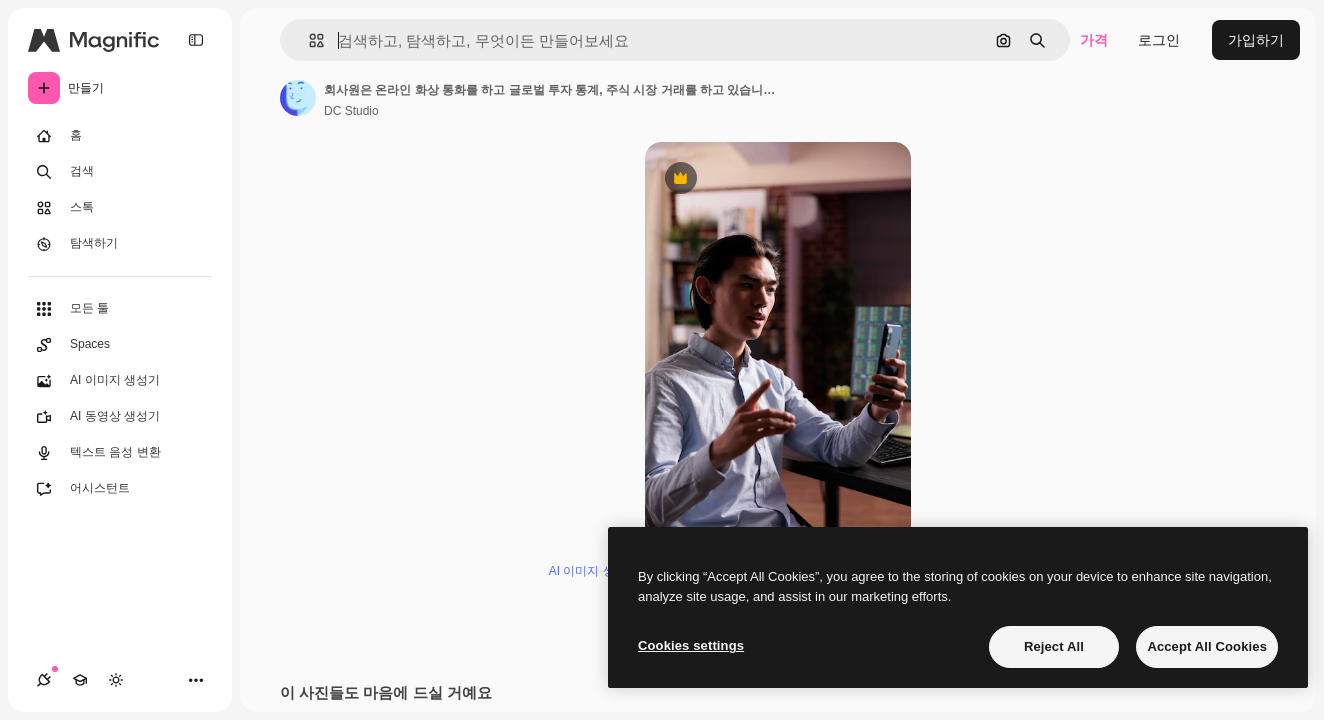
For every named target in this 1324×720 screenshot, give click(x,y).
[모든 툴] (120, 309)
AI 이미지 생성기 (594, 571)
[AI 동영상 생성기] (120, 417)
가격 (1094, 40)
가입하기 (1256, 40)
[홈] (120, 136)
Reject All (1054, 646)
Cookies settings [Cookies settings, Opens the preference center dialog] (691, 645)
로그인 (1159, 40)
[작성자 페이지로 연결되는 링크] (298, 98)
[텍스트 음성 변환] (120, 453)
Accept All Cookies (1207, 646)
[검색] (120, 172)
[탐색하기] (120, 244)
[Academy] (80, 680)
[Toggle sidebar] (196, 40)
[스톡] (120, 208)
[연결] (44, 680)
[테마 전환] (116, 680)
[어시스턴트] (120, 489)
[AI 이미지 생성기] (120, 381)
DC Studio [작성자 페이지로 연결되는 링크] (351, 111)
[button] (308, 40)
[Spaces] (120, 345)
